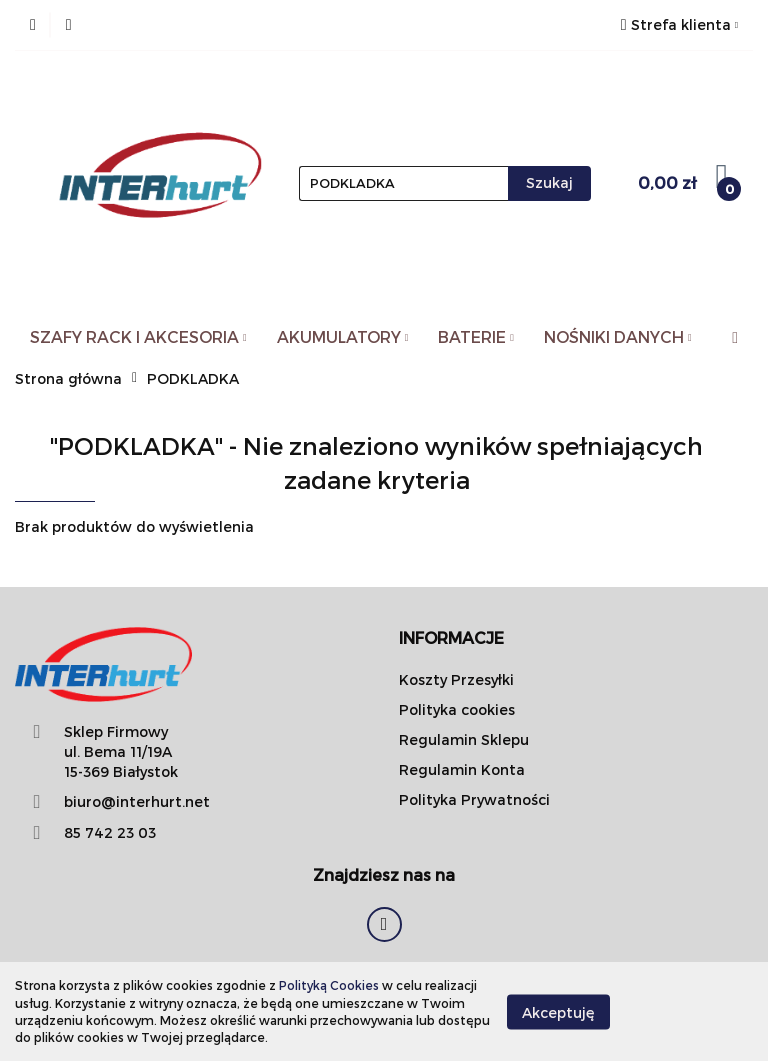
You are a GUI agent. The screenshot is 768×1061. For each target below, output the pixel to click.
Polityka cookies (457, 709)
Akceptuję (558, 1011)
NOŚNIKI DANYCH (618, 336)
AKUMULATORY (343, 336)
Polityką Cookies (329, 985)
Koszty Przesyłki (456, 679)
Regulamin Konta (462, 769)
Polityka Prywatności (474, 799)
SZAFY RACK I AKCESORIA (138, 336)
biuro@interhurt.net (137, 801)
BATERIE (476, 336)
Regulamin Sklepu (464, 739)
